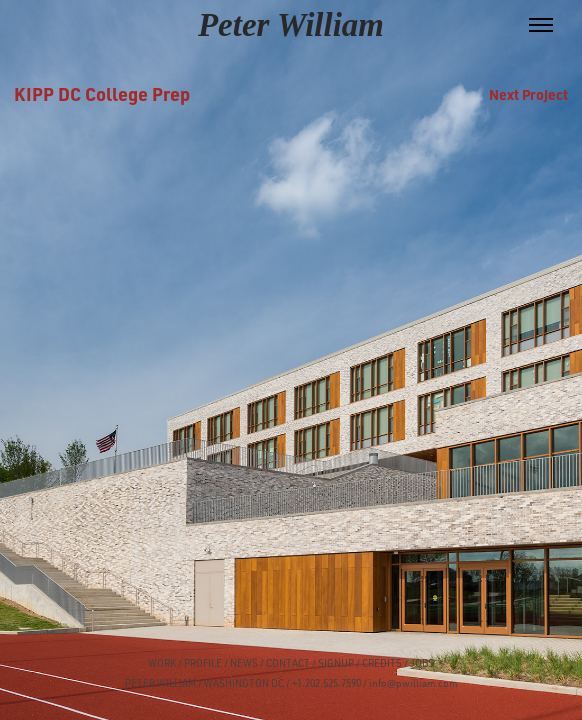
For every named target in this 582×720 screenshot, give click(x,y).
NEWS (244, 663)
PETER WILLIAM (160, 683)
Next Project (528, 94)
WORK (162, 663)
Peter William (291, 25)
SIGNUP (336, 663)
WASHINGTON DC (244, 683)
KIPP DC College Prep (102, 93)
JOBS (422, 663)
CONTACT (288, 663)
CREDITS (381, 663)
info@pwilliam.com (413, 683)
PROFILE (203, 663)
